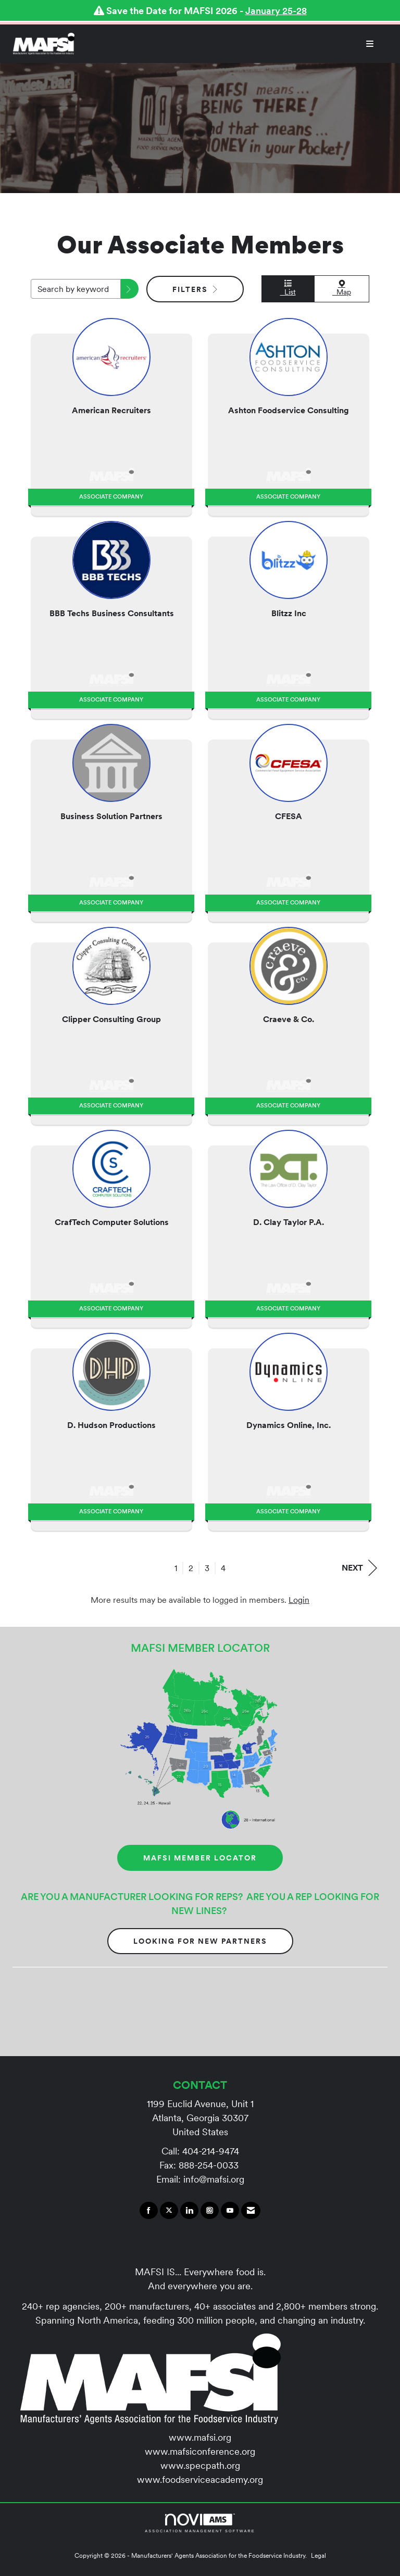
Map (341, 288)
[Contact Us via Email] (250, 2211)
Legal (318, 2555)
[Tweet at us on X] (169, 2211)
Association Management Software (200, 2523)
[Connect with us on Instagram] (210, 2211)
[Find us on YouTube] (230, 2211)
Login (299, 1600)
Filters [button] (195, 289)
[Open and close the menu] (229, 43)
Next (359, 1568)
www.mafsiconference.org (200, 2451)
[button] (130, 289)
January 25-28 (276, 11)
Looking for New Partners (200, 1941)
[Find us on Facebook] (149, 2211)
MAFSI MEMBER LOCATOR (200, 1858)
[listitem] (111, 414)
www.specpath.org (200, 2465)
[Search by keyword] (76, 289)
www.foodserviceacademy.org (200, 2479)
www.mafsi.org (200, 2437)
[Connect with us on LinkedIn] (189, 2211)
